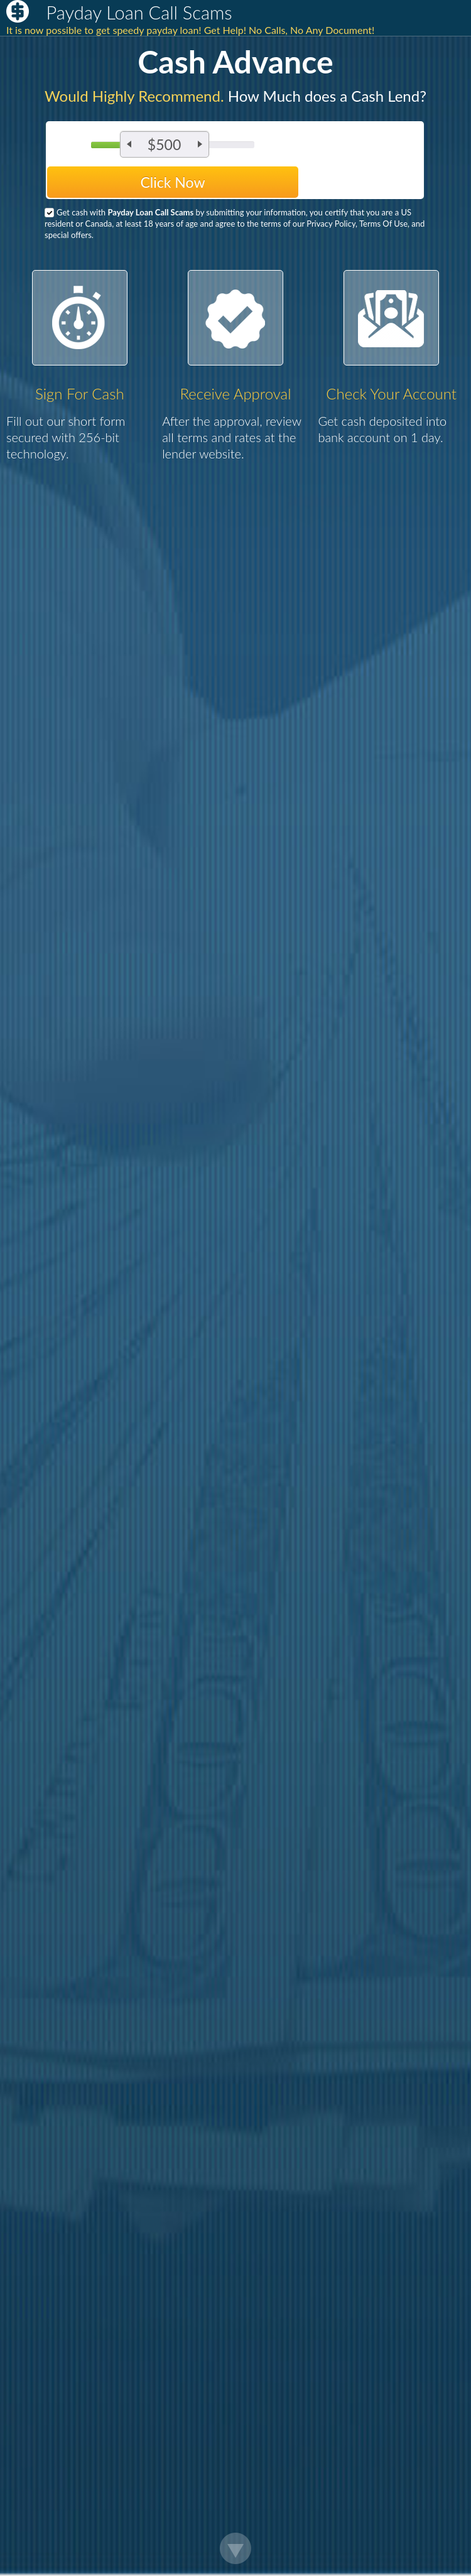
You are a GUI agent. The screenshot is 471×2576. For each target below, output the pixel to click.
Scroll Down (235, 2548)
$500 (164, 144)
